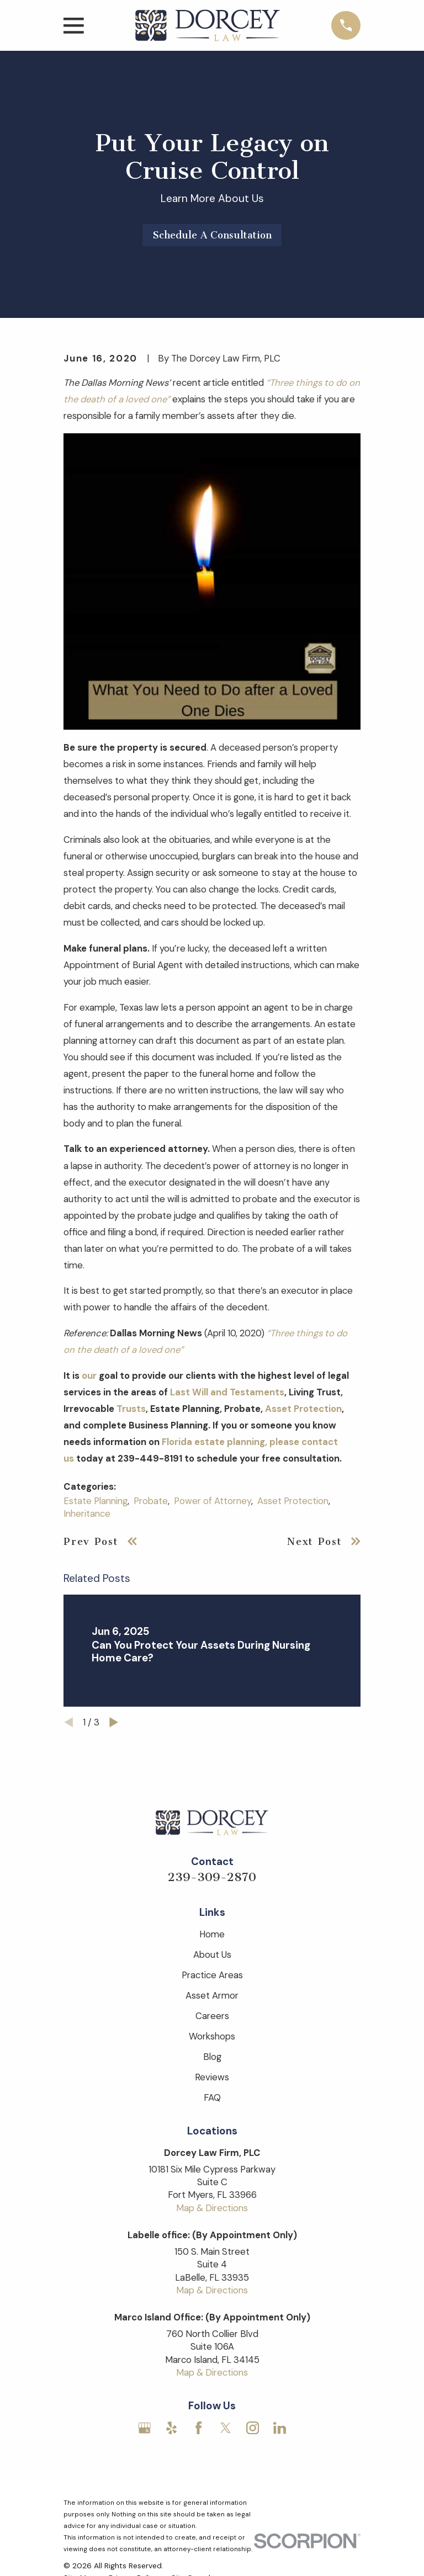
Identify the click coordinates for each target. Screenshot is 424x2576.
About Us (212, 1954)
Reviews (212, 2077)
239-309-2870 (212, 1877)
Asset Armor (212, 1995)
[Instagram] (252, 2427)
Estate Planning (95, 1501)
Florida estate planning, (214, 1442)
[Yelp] (171, 2427)
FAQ (212, 2097)
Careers (212, 2016)
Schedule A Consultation (212, 235)
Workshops (212, 2036)
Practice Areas (212, 1975)
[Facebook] (198, 2427)
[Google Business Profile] (144, 2427)
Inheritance (86, 1513)
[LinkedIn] (279, 2427)
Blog (212, 2057)
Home (212, 1934)
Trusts (131, 1409)
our (89, 1375)
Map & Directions (212, 2208)
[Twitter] (225, 2427)
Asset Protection (303, 1409)
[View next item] (114, 1722)
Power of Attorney (212, 1501)
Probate (151, 1501)
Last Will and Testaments (227, 1392)
